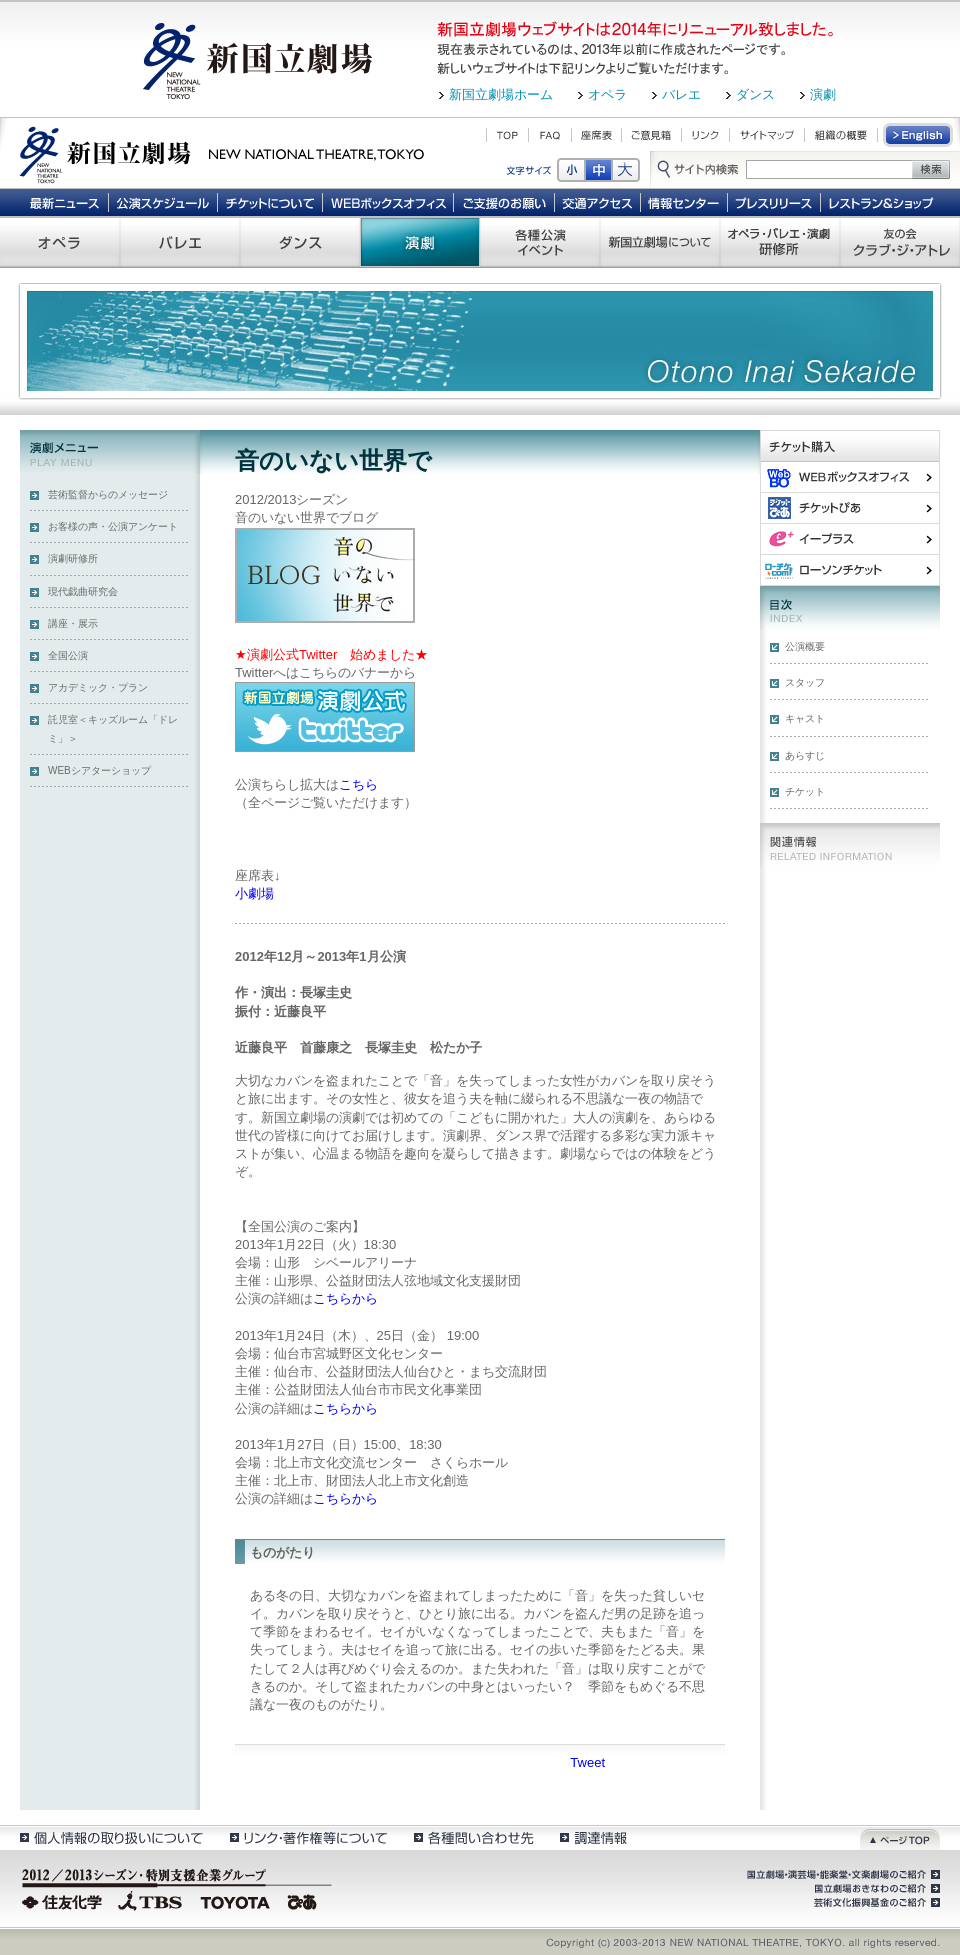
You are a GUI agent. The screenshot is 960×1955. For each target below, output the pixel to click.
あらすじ (805, 755)
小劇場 (254, 893)
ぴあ (850, 507)
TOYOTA (236, 1900)
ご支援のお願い (504, 202)
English (919, 135)
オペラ (607, 94)
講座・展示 (73, 623)
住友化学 (64, 1900)
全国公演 (68, 655)
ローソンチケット (850, 569)
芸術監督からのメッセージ (108, 494)
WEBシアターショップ (99, 770)
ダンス (755, 94)
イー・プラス (850, 538)
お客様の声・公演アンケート (113, 526)
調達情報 (593, 1837)
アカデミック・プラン (98, 687)
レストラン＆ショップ (882, 202)
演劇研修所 (73, 558)
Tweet (587, 1762)
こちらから (345, 1298)
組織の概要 (841, 135)
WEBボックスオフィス (388, 202)
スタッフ (805, 682)
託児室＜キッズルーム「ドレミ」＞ (113, 728)
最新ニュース (64, 202)
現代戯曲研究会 (83, 591)
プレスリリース (774, 202)
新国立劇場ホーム (501, 94)
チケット (805, 791)
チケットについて (269, 202)
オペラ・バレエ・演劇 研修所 (780, 242)
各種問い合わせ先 (472, 1837)
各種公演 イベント (540, 242)
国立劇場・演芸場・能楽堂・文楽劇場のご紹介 (841, 1875)
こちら (358, 784)
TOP (507, 135)
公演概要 (805, 646)
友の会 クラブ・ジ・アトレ (900, 242)
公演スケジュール (162, 202)
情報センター (684, 202)
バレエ (681, 94)
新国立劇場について (660, 242)
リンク (705, 135)
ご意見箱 (651, 135)
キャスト (805, 718)
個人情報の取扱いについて (110, 1837)
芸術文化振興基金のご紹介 (875, 1903)
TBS (150, 1900)
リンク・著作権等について (307, 1837)
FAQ (550, 135)
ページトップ (900, 1837)
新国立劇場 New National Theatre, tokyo (222, 153)
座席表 (596, 135)
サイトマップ (767, 135)
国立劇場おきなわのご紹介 (875, 1889)
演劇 (823, 94)
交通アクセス (598, 202)
